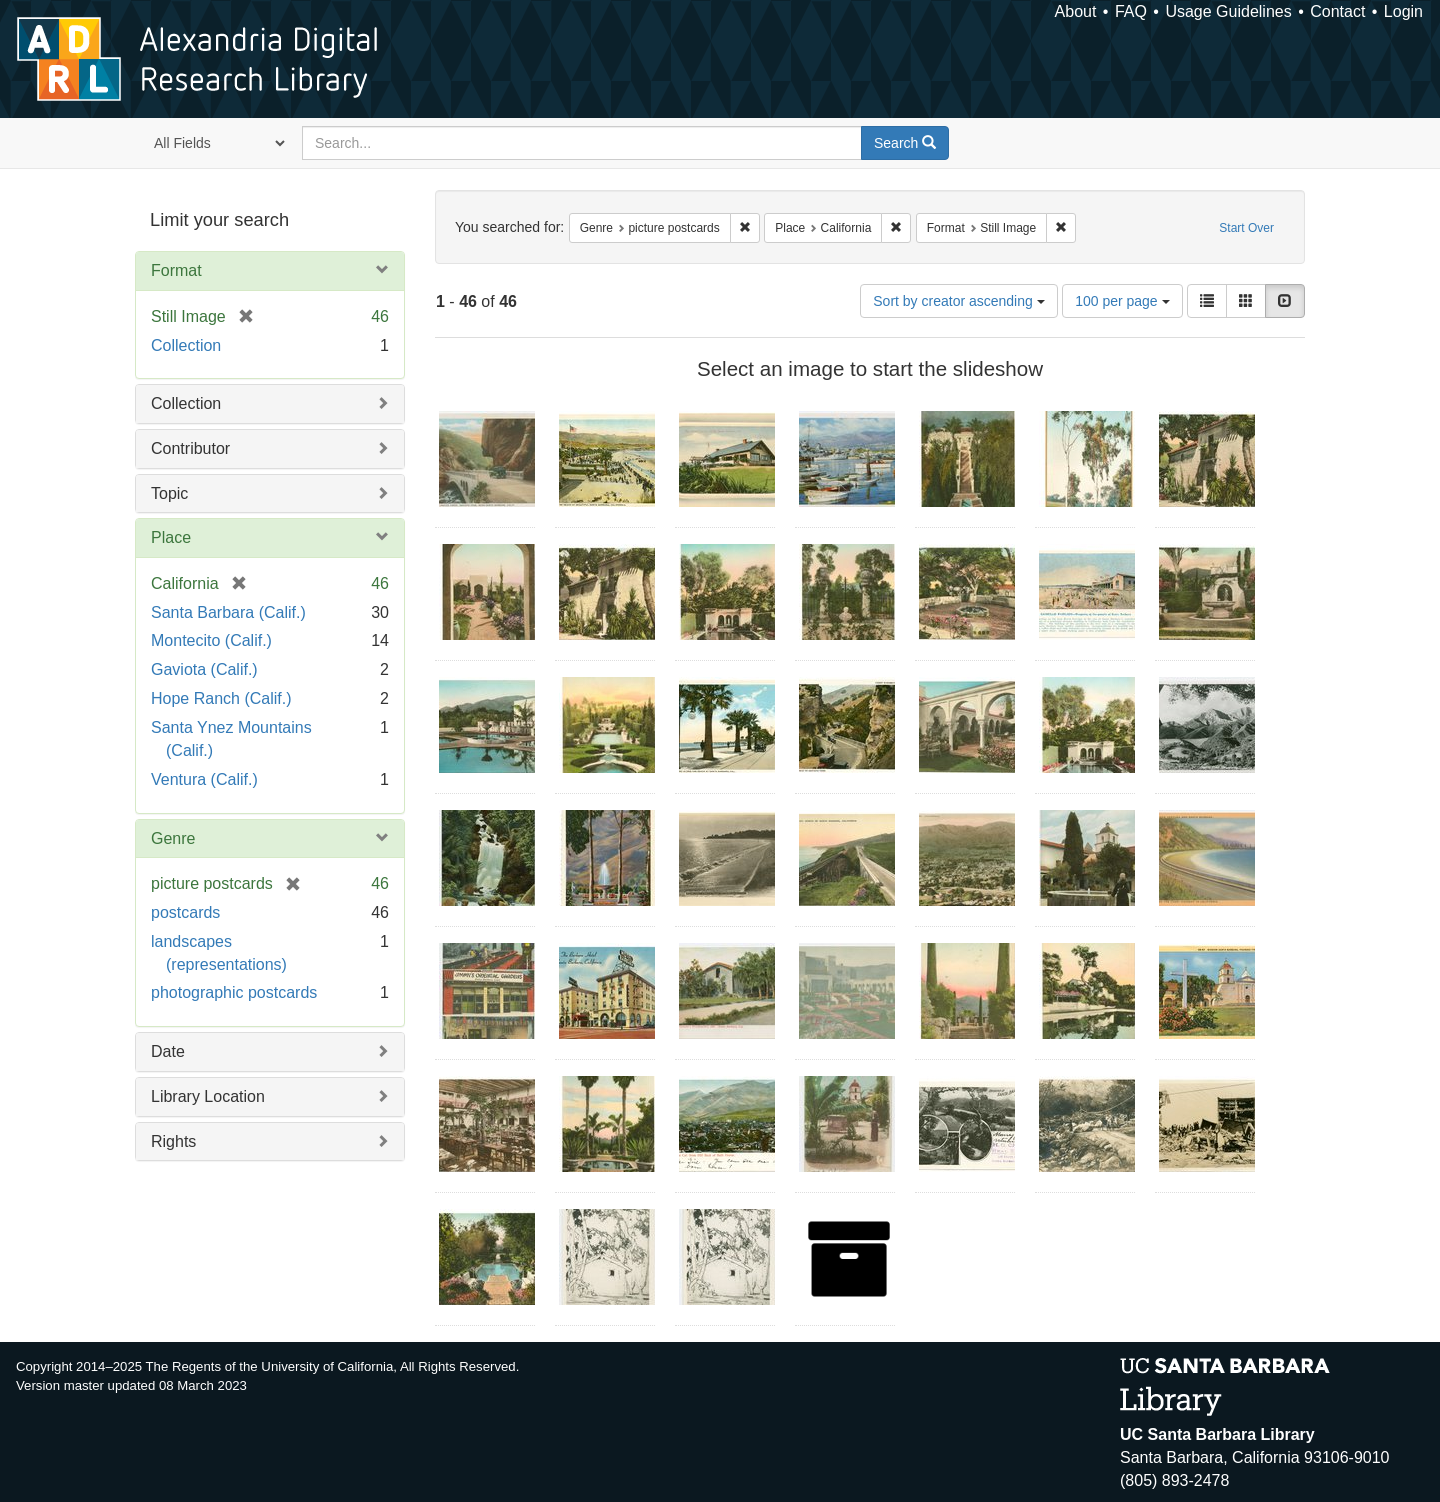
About (1076, 11)
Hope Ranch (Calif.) (221, 698)
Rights (173, 1141)
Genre (173, 838)
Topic (169, 493)
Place (171, 537)
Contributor (190, 448)
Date (168, 1051)
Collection (186, 345)
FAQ (1131, 11)
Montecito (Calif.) (211, 640)
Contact (1337, 11)
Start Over (1246, 228)
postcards (185, 912)
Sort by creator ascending (958, 301)
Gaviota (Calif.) (204, 669)
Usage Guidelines (1228, 11)
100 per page (1122, 301)
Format (176, 270)
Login (1403, 11)
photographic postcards (234, 992)
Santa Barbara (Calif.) (228, 612)
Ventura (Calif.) (204, 779)
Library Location (208, 1096)
